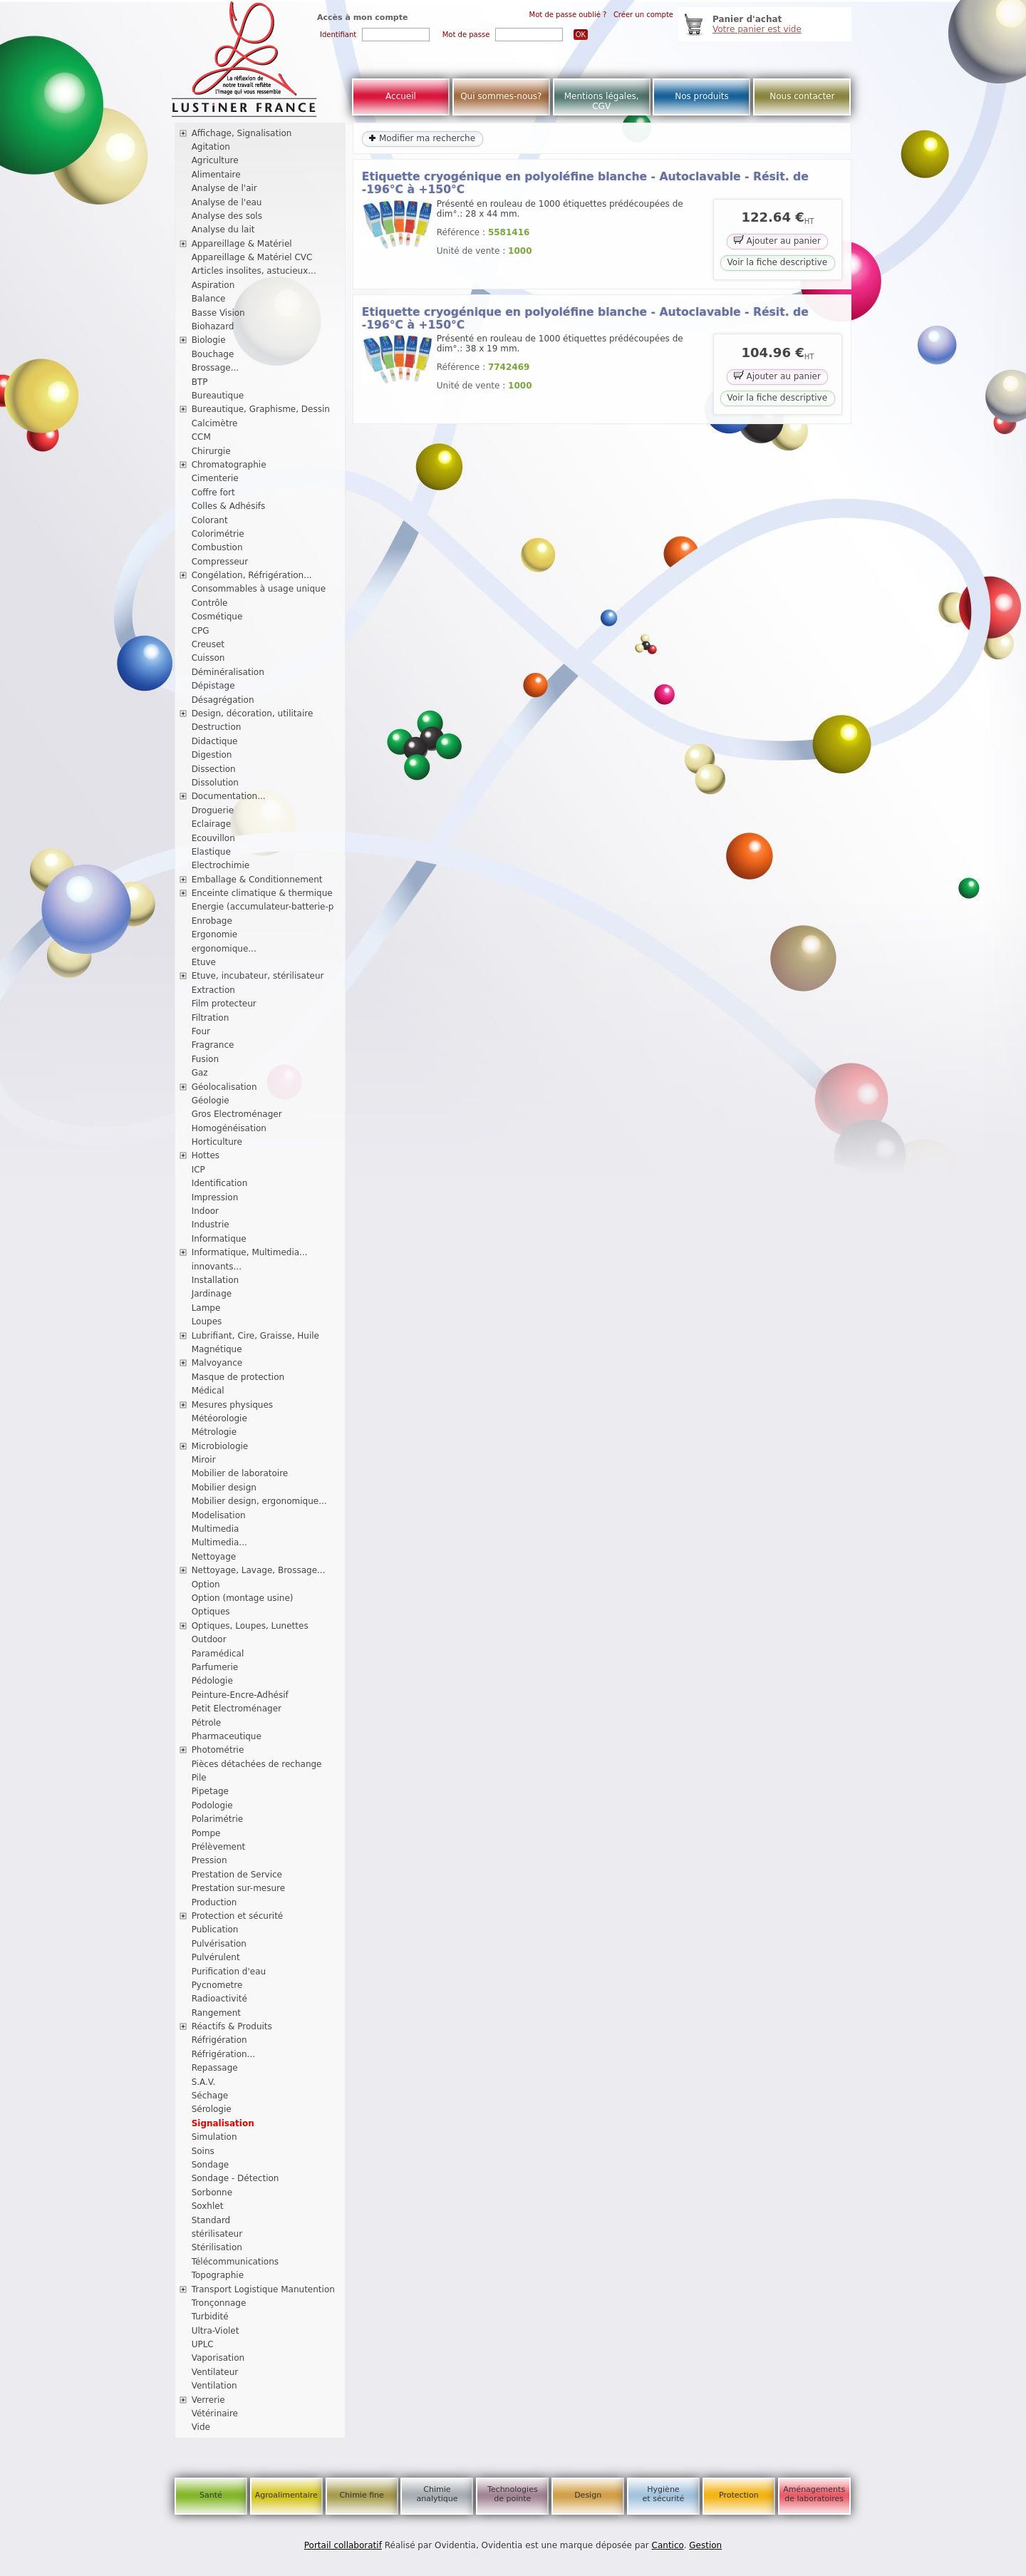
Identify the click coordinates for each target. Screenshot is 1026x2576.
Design (587, 2495)
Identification (220, 1183)
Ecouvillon (213, 838)
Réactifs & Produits (232, 2026)
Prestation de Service (237, 1875)
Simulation (214, 2137)
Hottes (205, 1155)
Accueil (400, 96)
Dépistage (213, 686)
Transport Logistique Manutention (263, 2289)
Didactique (215, 741)
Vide (201, 2427)
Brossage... (215, 368)
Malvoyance (217, 1363)
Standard (211, 2220)
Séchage (210, 2096)
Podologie (212, 1805)
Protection (739, 2495)
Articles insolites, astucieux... (254, 271)
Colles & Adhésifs (229, 506)
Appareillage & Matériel (242, 244)
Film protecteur (224, 1004)
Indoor (205, 1211)
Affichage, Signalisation (242, 133)
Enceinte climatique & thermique (262, 893)
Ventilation (214, 2386)
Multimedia (215, 1529)
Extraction (213, 990)
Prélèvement (219, 1847)
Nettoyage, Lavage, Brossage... (259, 1570)
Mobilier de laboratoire (240, 1473)
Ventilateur (215, 2372)
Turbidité (210, 2317)
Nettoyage (214, 1557)
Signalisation (223, 2123)
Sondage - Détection (235, 2178)
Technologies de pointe (512, 2494)
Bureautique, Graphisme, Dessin (261, 409)
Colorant (210, 520)
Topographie (218, 2275)
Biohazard (213, 326)
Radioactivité (219, 1999)
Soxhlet (208, 2206)
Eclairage (212, 824)
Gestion (705, 2545)
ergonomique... (224, 949)
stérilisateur (217, 2234)
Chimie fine (361, 2495)
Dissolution (215, 783)
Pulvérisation (219, 1944)
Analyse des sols (227, 216)
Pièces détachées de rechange (257, 1764)
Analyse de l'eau (227, 202)
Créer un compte (643, 15)
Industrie (210, 1225)
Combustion (217, 547)
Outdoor (209, 1639)
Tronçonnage (219, 2303)
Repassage (215, 2068)
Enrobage (212, 921)
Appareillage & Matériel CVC (252, 257)
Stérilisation (217, 2247)
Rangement (216, 2013)
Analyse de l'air (224, 188)
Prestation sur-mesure (239, 1888)
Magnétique (217, 1349)
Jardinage (212, 1294)
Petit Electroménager (236, 1709)
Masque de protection (238, 1377)
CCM (201, 437)
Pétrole (207, 1723)
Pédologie (212, 1681)
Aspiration (213, 285)
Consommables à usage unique (259, 589)
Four (201, 1031)
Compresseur (220, 562)
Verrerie (208, 2400)
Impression (215, 1197)
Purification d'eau (229, 1972)
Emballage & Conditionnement (257, 880)
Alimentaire (216, 175)
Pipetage (210, 1791)
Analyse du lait (223, 230)
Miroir (204, 1460)
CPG (200, 631)
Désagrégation (223, 700)
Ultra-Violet (215, 2331)
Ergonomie (215, 934)
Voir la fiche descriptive (777, 262)
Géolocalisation (224, 1087)
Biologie (209, 340)
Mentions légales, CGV (601, 101)
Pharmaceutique (226, 1736)
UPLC (203, 2344)
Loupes (207, 1321)
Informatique (219, 1239)
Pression (209, 1860)
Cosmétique (217, 617)
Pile (199, 1778)
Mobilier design (224, 1488)
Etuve (204, 962)
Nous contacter (802, 96)
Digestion (212, 755)
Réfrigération (219, 2040)
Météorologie (219, 1418)
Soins (203, 2151)
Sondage (210, 2165)
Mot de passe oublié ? (568, 15)
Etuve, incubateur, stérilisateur (258, 976)
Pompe (206, 1833)
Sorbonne (212, 2193)
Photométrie (218, 1750)
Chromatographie (229, 465)
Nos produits (702, 96)
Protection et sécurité (238, 1916)
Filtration (210, 1018)
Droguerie (213, 810)
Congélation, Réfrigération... (252, 575)
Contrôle (210, 603)
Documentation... (229, 796)
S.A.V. (204, 2082)
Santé (211, 2495)
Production (214, 1902)
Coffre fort (213, 493)
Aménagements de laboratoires (814, 2494)
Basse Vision (218, 313)
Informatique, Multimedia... (250, 1252)
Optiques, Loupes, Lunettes (250, 1626)
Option (206, 1585)
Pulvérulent (216, 1957)
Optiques (211, 1612)
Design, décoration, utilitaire (253, 713)
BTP (200, 382)
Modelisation (219, 1515)
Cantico (668, 2545)
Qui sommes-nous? (501, 96)
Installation (215, 1280)
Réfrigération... (223, 2054)
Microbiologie (220, 1446)
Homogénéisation (229, 1128)
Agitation (211, 147)
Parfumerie (215, 1667)
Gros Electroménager (237, 1114)
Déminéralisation (228, 672)
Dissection (214, 769)
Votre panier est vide (757, 29)
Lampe (206, 1308)
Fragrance (213, 1045)
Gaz (200, 1073)
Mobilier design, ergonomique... (259, 1501)
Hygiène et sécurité (664, 2494)
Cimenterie (215, 478)
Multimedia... (219, 1542)
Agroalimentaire (286, 2495)
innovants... (217, 1267)
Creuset (208, 644)
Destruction (217, 727)
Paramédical (218, 1654)
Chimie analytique (436, 2494)
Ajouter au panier (777, 240)
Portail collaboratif (343, 2545)
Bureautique (218, 396)
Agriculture (215, 160)
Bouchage (213, 354)
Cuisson (208, 658)
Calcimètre (215, 423)
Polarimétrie (218, 1819)
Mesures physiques (232, 1405)
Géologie (210, 1101)
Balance (209, 299)
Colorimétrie (218, 534)
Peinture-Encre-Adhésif (240, 1695)
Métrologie (214, 1432)
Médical (208, 1391)
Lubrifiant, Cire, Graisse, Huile (255, 1336)
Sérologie (212, 2109)
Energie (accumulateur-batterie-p (263, 907)
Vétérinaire (215, 2413)
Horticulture (217, 1142)
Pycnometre (217, 1985)
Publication (215, 1929)
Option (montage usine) (243, 1598)
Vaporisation (218, 2358)
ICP (198, 1170)
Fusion (205, 1059)
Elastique (211, 852)
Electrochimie (221, 865)
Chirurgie (211, 451)
